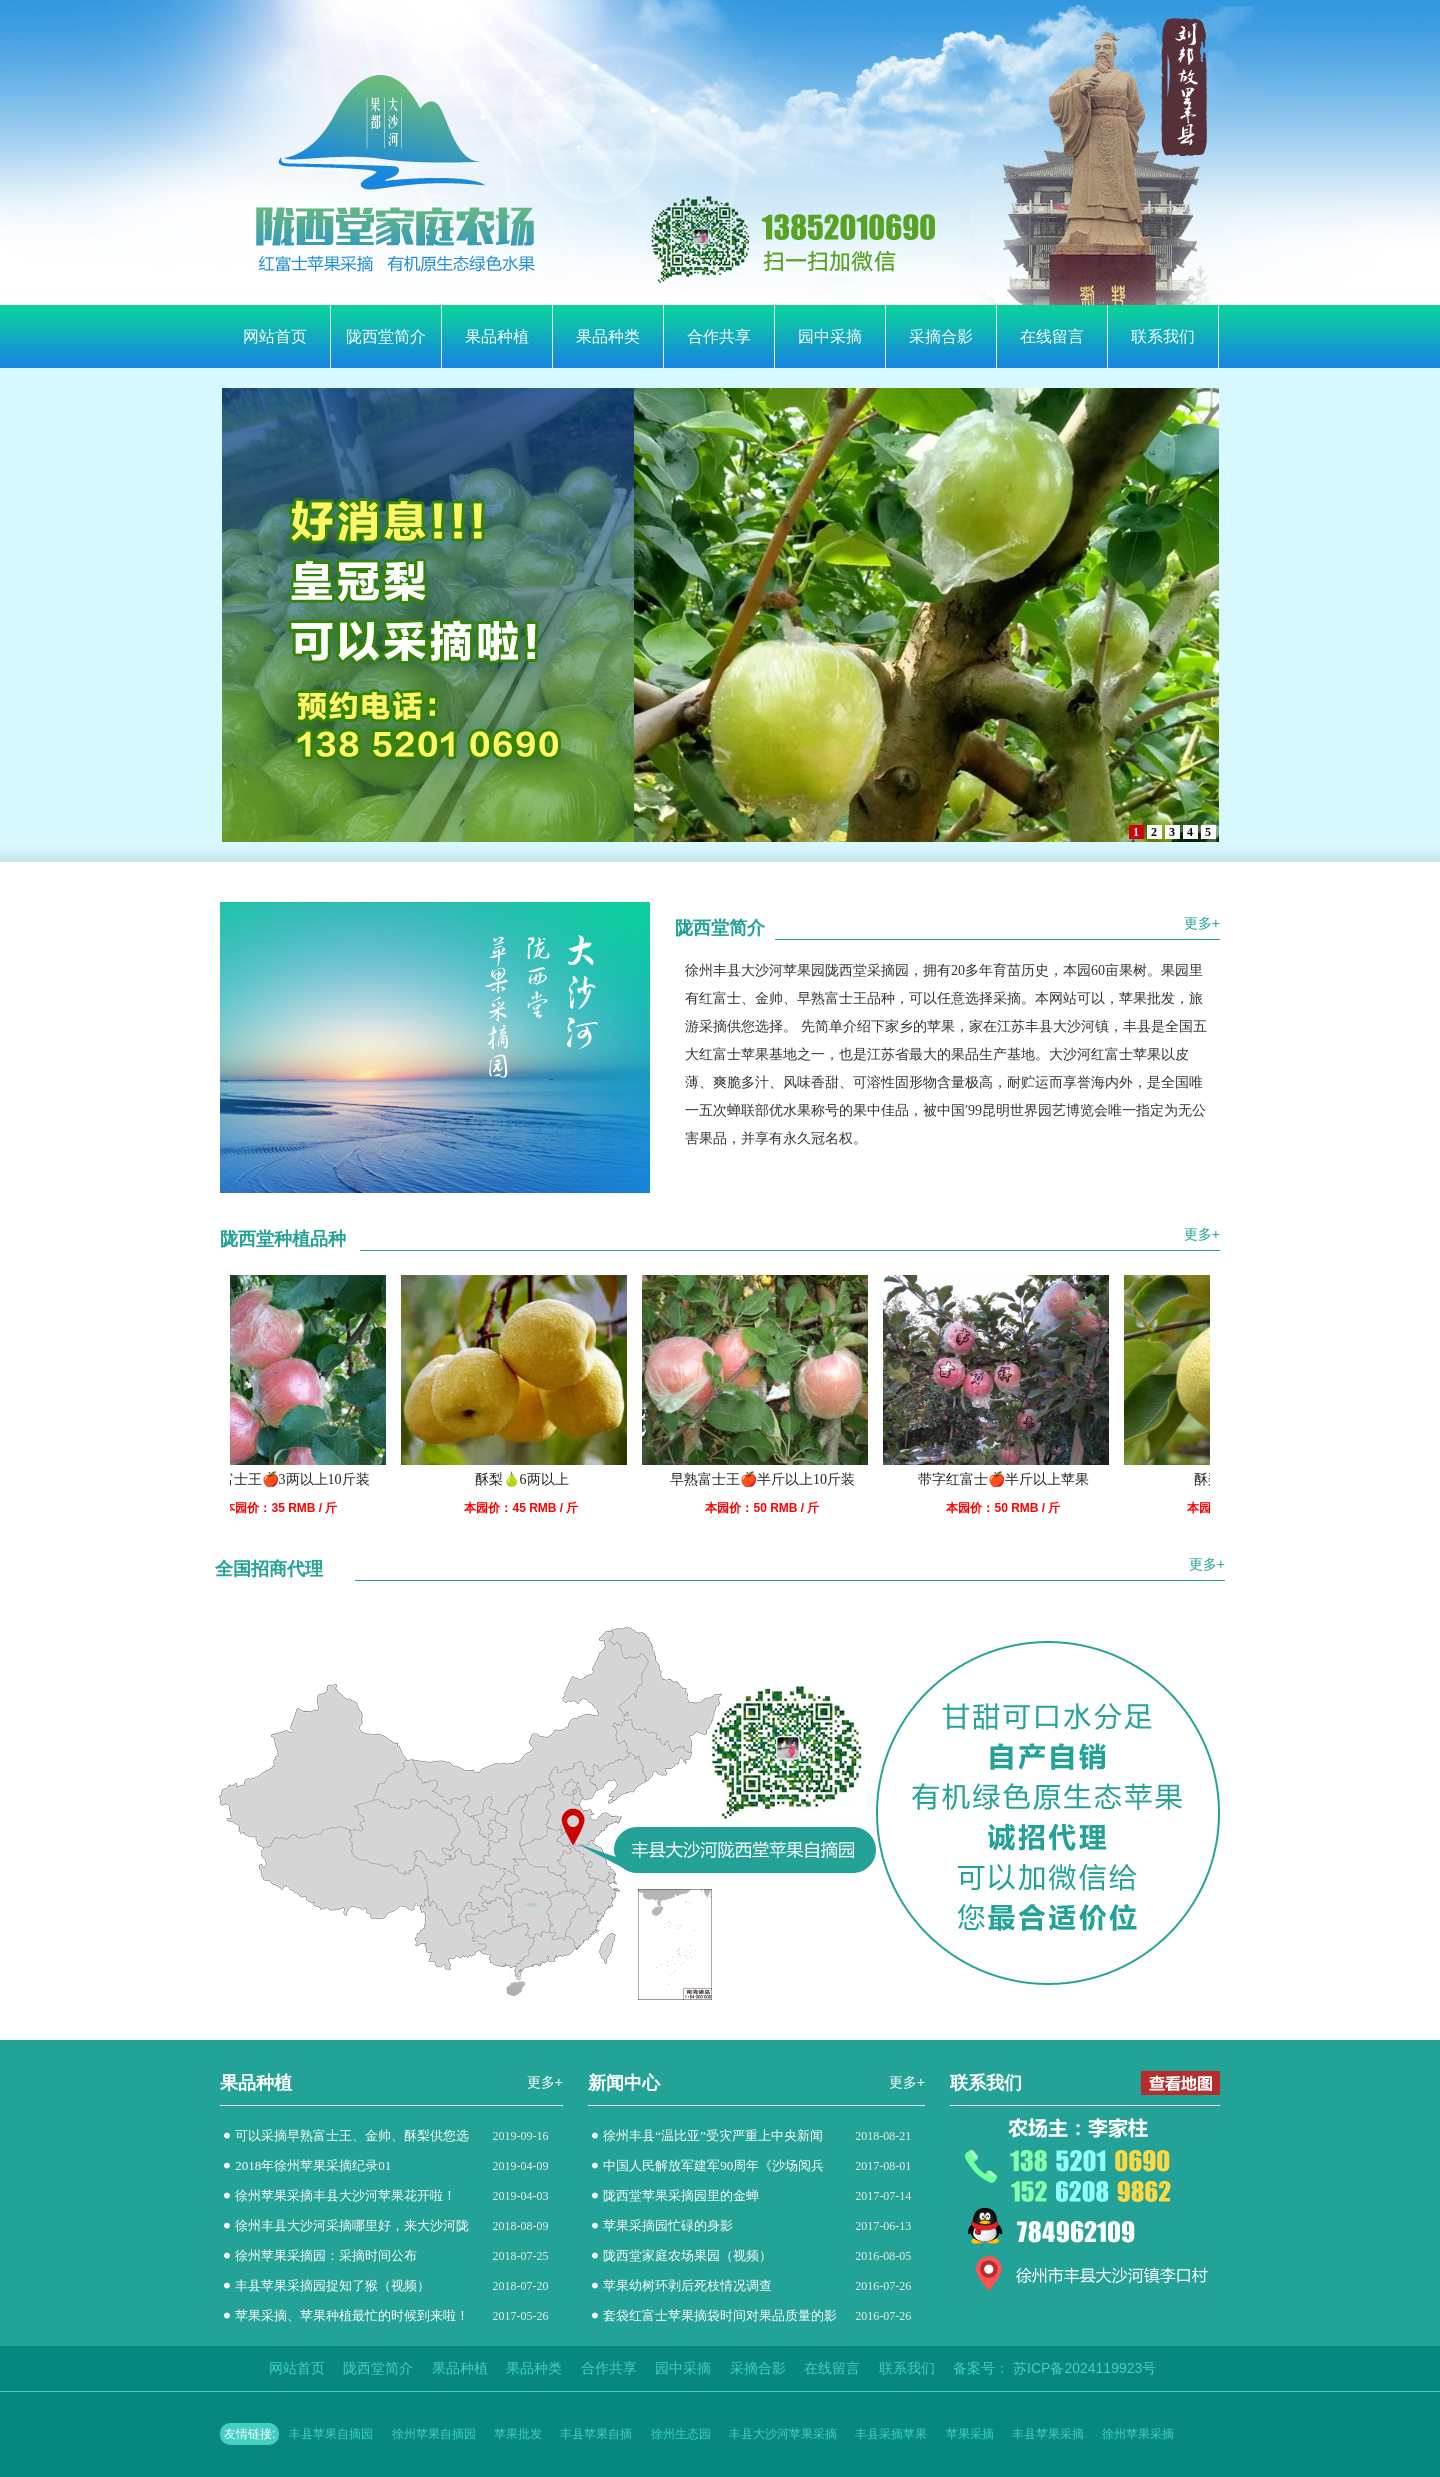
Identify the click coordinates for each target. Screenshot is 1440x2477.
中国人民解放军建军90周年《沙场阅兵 (713, 2165)
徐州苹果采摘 (1138, 2434)
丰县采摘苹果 (891, 2434)
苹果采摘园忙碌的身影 (668, 2225)
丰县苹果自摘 (596, 2434)
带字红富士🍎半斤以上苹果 (1019, 1479)
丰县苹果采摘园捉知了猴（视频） (332, 2285)
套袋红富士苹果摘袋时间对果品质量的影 (720, 2315)
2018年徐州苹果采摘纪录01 (313, 2165)
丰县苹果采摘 (1048, 2434)
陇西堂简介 (386, 336)
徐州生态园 (681, 2434)
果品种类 (608, 336)
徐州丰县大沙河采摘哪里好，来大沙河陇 (352, 2225)
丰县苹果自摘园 (331, 2434)
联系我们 (1163, 336)
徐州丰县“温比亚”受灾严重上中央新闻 (713, 2135)
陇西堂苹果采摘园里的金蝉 (681, 2195)
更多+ (1202, 923)
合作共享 (719, 336)
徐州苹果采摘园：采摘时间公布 (326, 2255)
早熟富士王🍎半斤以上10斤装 (778, 1479)
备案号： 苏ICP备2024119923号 (1054, 2368)
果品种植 (497, 336)
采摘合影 (941, 336)
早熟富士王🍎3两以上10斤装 (297, 1479)
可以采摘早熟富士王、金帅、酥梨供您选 (352, 2135)
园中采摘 (830, 336)
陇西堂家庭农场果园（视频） (687, 2255)
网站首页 (275, 336)
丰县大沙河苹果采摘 (783, 2434)
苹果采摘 (970, 2434)
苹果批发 (518, 2434)
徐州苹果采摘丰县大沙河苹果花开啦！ (345, 2195)
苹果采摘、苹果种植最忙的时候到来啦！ (352, 2315)
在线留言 (1052, 336)
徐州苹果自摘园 (434, 2434)
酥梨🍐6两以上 (538, 1479)
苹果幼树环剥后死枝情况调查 (687, 2285)
